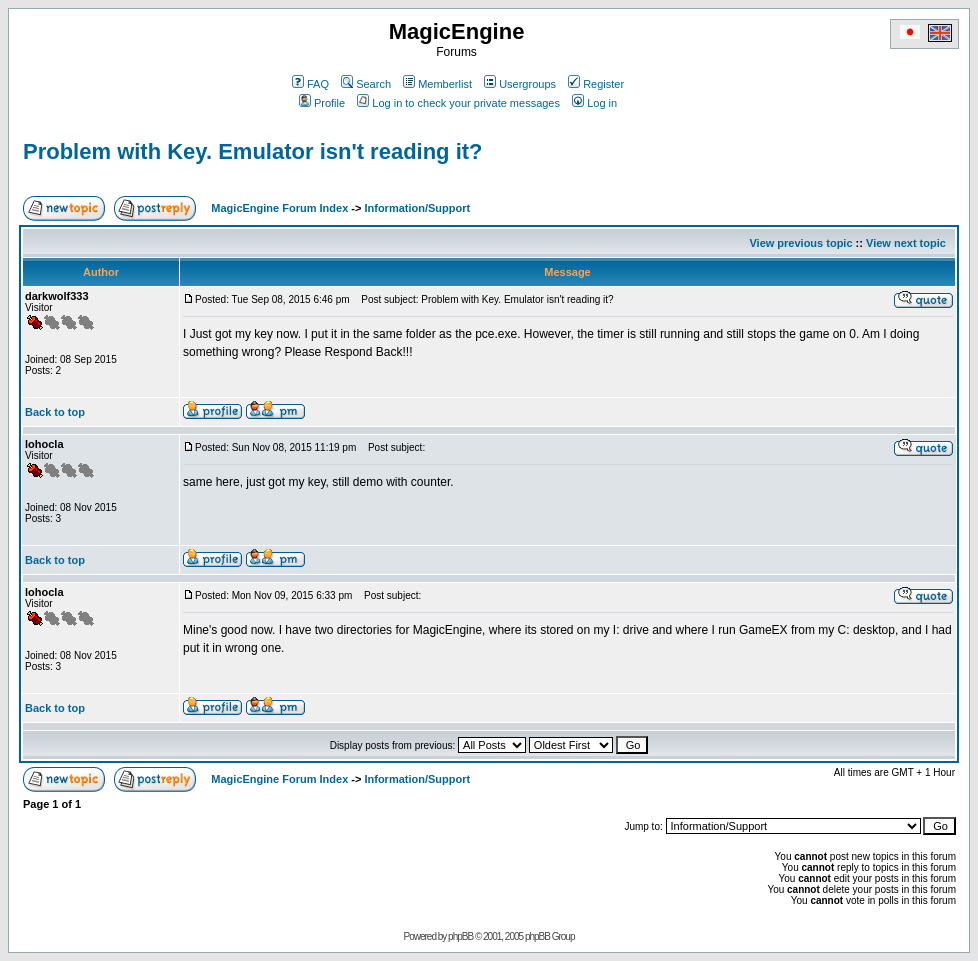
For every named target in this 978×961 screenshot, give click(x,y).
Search (366, 84)
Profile (322, 103)
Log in (594, 103)
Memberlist (437, 84)
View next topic (906, 243)
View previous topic (800, 243)
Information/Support (417, 208)
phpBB (460, 936)
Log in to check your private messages (458, 103)
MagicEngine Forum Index (279, 208)
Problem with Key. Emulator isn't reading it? (253, 151)
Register (596, 84)
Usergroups (520, 84)
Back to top (55, 412)
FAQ (310, 84)
